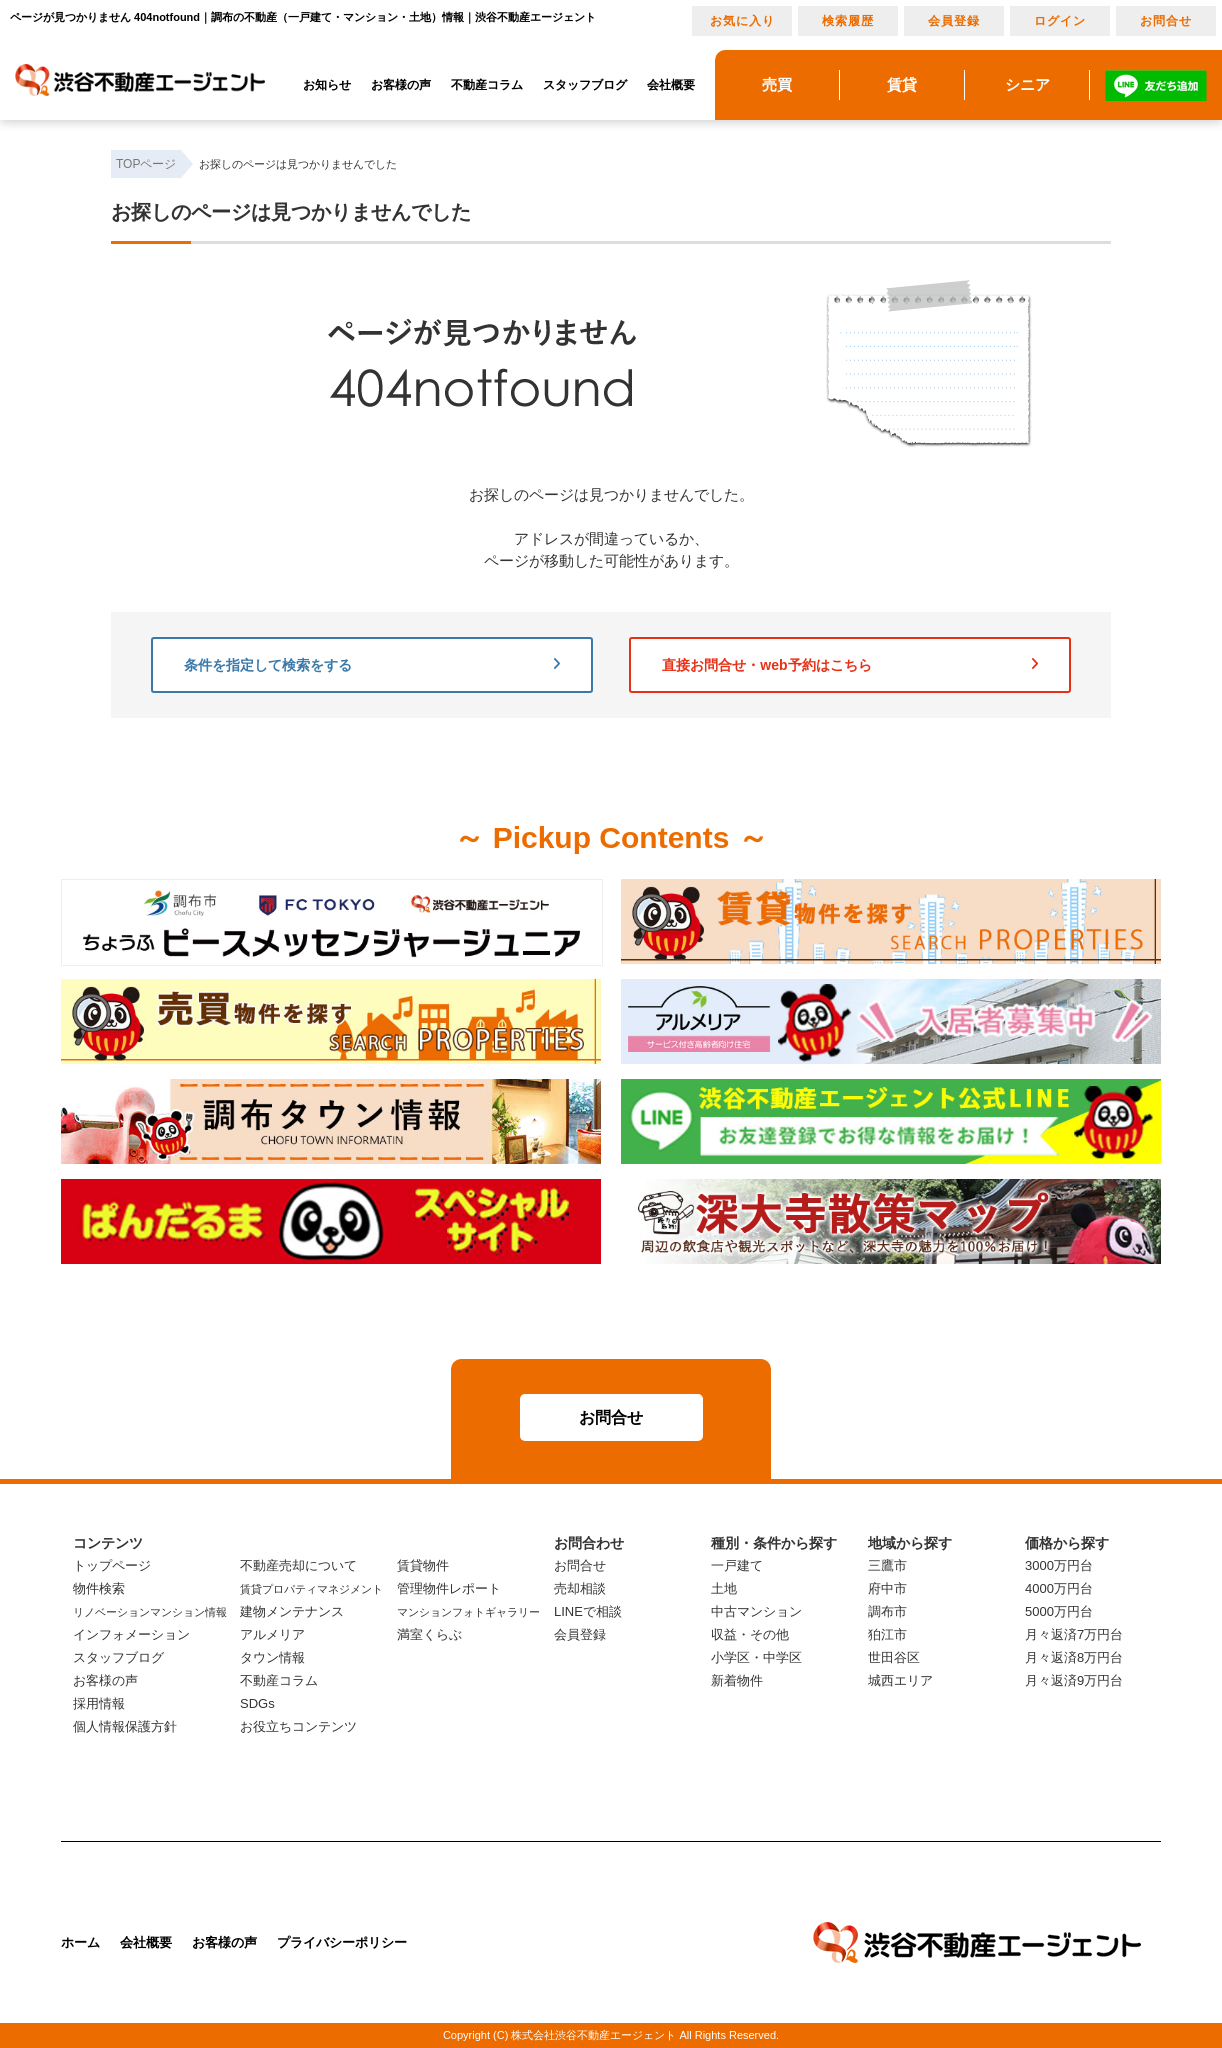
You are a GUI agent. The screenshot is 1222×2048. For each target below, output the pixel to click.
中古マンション (756, 1611)
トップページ (112, 1565)
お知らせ (327, 85)
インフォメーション (131, 1634)
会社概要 (671, 85)
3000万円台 (1059, 1565)
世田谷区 (894, 1657)
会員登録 (954, 21)
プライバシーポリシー (342, 1942)
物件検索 (99, 1588)
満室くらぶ (429, 1634)
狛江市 (887, 1634)
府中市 (887, 1588)
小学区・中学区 (756, 1657)
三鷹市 (887, 1565)
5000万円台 (1059, 1611)
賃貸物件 (423, 1565)
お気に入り (742, 21)
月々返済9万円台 (1074, 1680)
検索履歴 (848, 21)
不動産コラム (487, 85)
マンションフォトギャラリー (468, 1612)
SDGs (257, 1703)
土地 (724, 1588)
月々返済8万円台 (1074, 1657)
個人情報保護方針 (125, 1726)
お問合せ (1166, 21)
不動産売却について (298, 1565)
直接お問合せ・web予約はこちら (850, 665)
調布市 (887, 1611)
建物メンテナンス (292, 1611)
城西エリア (900, 1680)
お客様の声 (401, 85)
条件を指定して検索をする (372, 665)
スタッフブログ (585, 85)
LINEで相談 (588, 1611)
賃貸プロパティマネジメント (311, 1589)
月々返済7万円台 (1074, 1634)
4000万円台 (1059, 1588)
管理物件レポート (449, 1588)
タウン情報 (272, 1657)
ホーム (80, 1942)
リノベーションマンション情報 (150, 1612)
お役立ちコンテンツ (298, 1726)
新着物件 (737, 1680)
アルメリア (272, 1634)
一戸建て (737, 1565)
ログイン (1060, 21)
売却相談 (580, 1588)
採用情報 (99, 1703)
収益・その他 (750, 1634)
